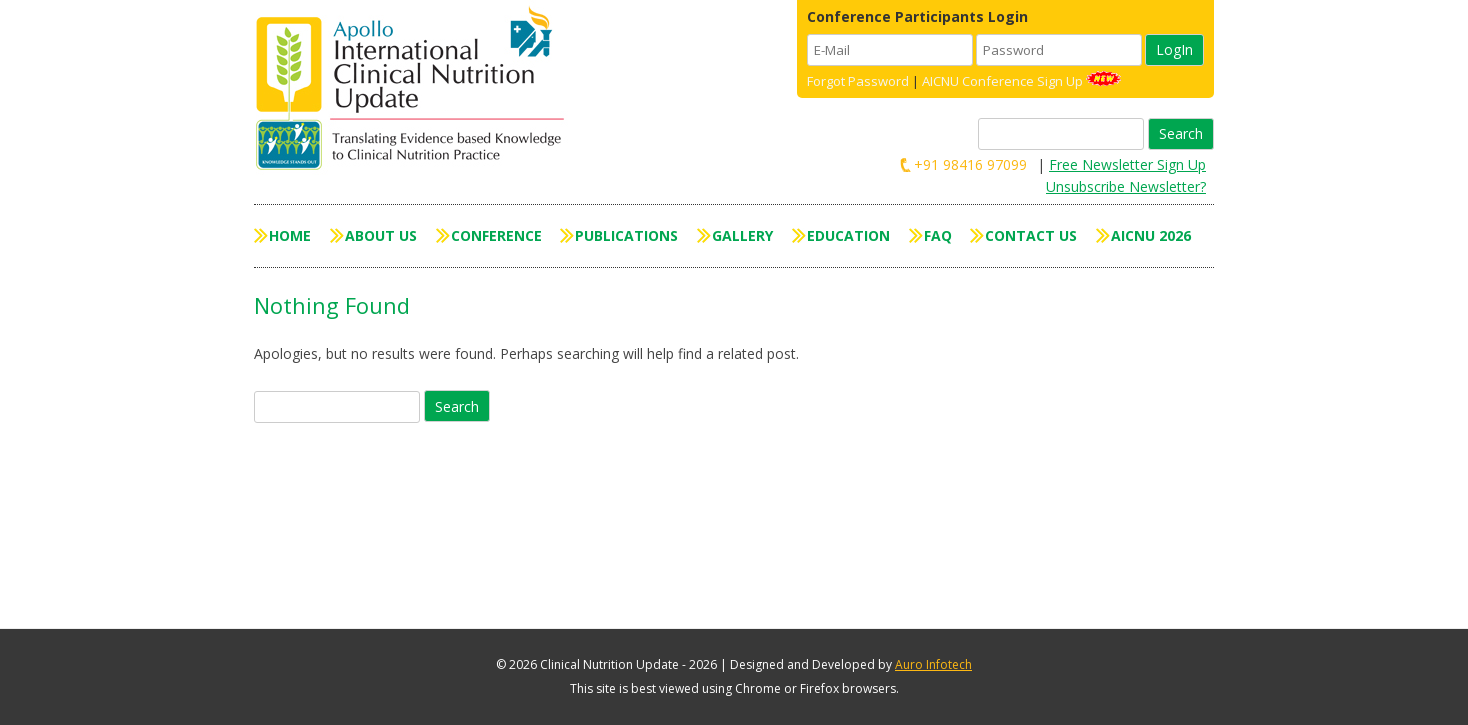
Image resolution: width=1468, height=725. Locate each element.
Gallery (742, 235)
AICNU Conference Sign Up (1002, 81)
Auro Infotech (933, 664)
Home (290, 235)
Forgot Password (858, 81)
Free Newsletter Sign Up (1127, 164)
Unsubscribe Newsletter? (1126, 186)
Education (848, 235)
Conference (496, 235)
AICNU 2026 (1151, 235)
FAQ (938, 235)
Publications (626, 235)
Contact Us (1031, 235)
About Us (381, 235)
